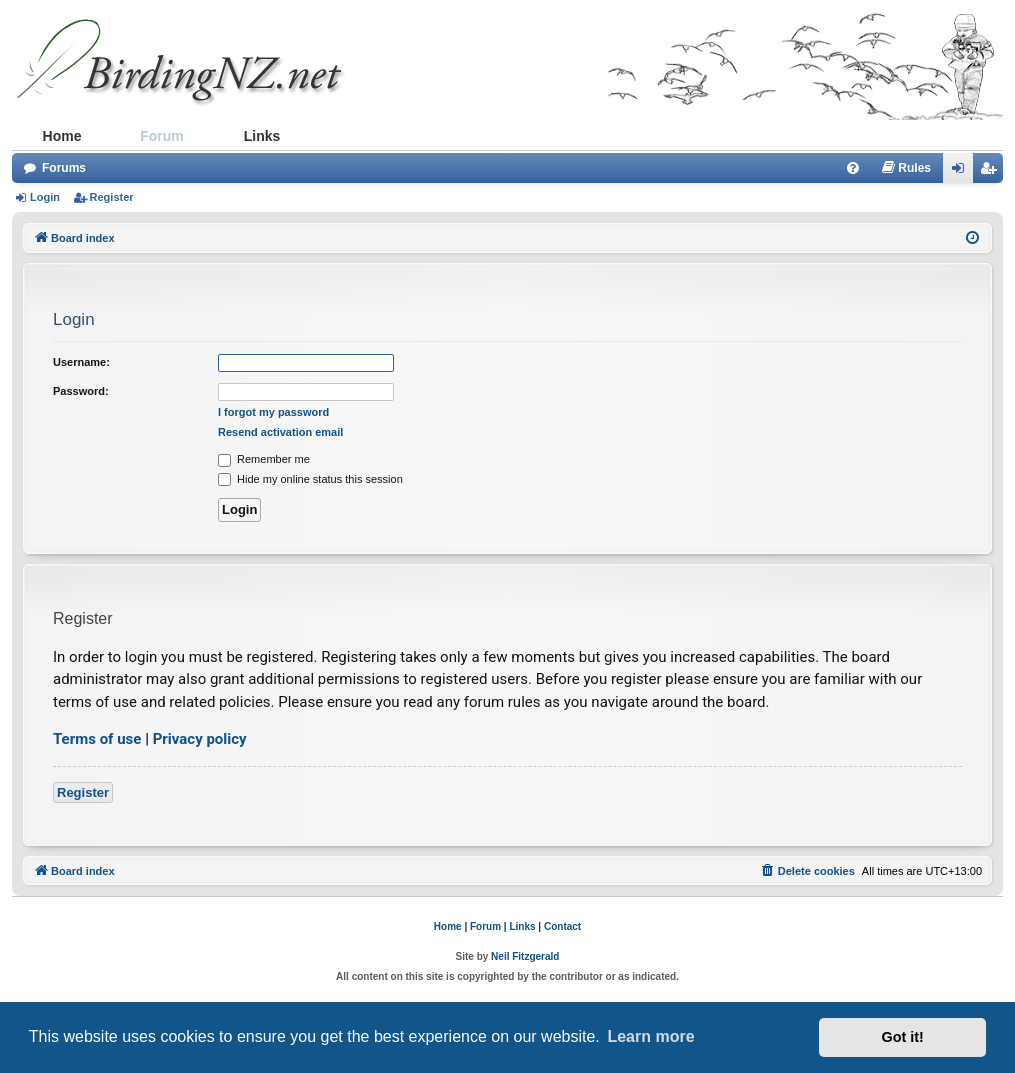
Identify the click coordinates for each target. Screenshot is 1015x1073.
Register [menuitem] (992, 172)
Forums (64, 168)
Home (62, 136)
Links (262, 136)
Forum (162, 136)
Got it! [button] (903, 1037)
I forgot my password (273, 412)
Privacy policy (200, 739)
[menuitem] (853, 168)
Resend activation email (280, 432)
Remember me (264, 459)
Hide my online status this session (310, 479)
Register (112, 197)
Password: (81, 391)
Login (45, 197)
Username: (81, 362)
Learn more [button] (650, 1036)
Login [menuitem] (963, 172)
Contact (562, 926)
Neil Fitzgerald (525, 956)
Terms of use (97, 739)
